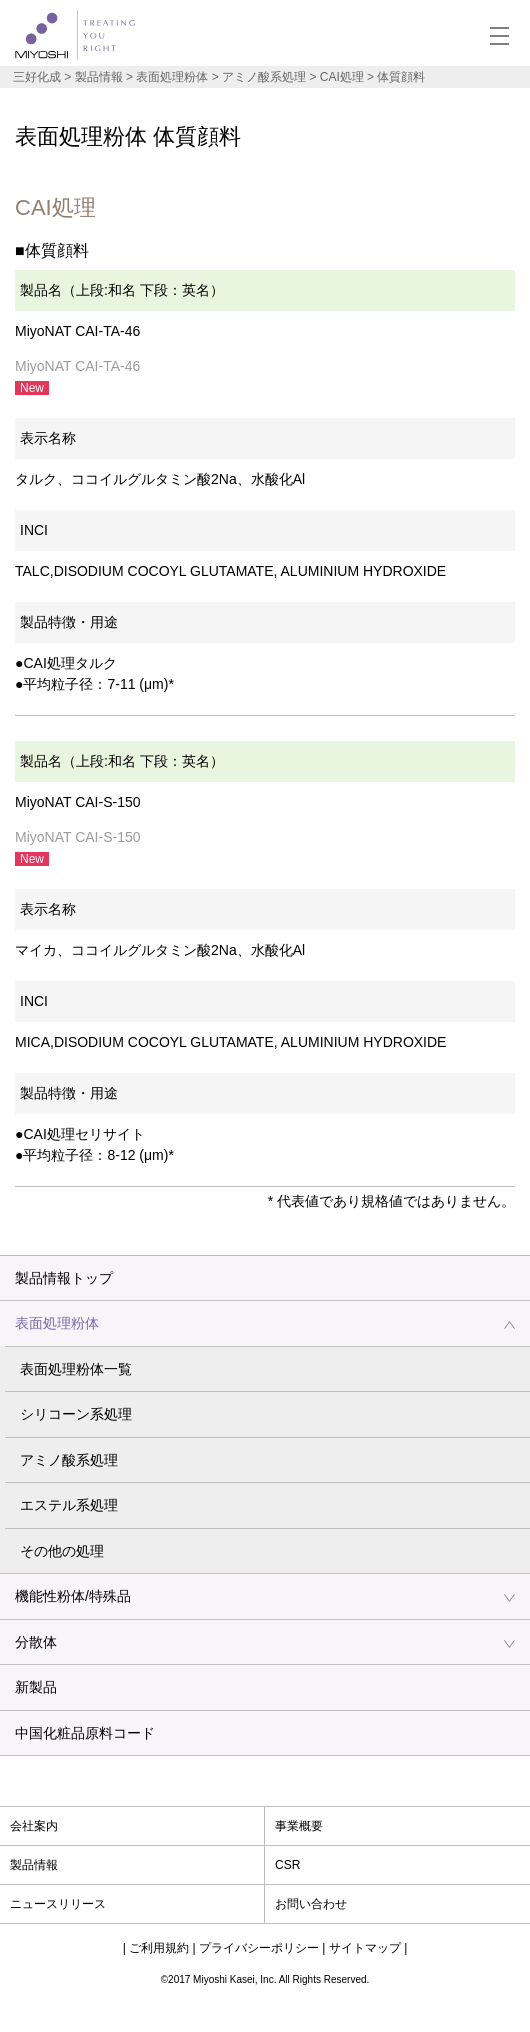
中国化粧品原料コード (85, 1733)
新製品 (36, 1687)
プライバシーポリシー (259, 1948)
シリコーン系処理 (76, 1414)
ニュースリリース (58, 1904)
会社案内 (34, 1826)
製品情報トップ (64, 1278)
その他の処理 (62, 1551)
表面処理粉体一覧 (76, 1369)
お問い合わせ (311, 1904)
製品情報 (99, 77)
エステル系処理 (69, 1505)
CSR (287, 1865)
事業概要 (299, 1826)
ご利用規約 (159, 1948)
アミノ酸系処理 (69, 1460)
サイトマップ (365, 1948)
